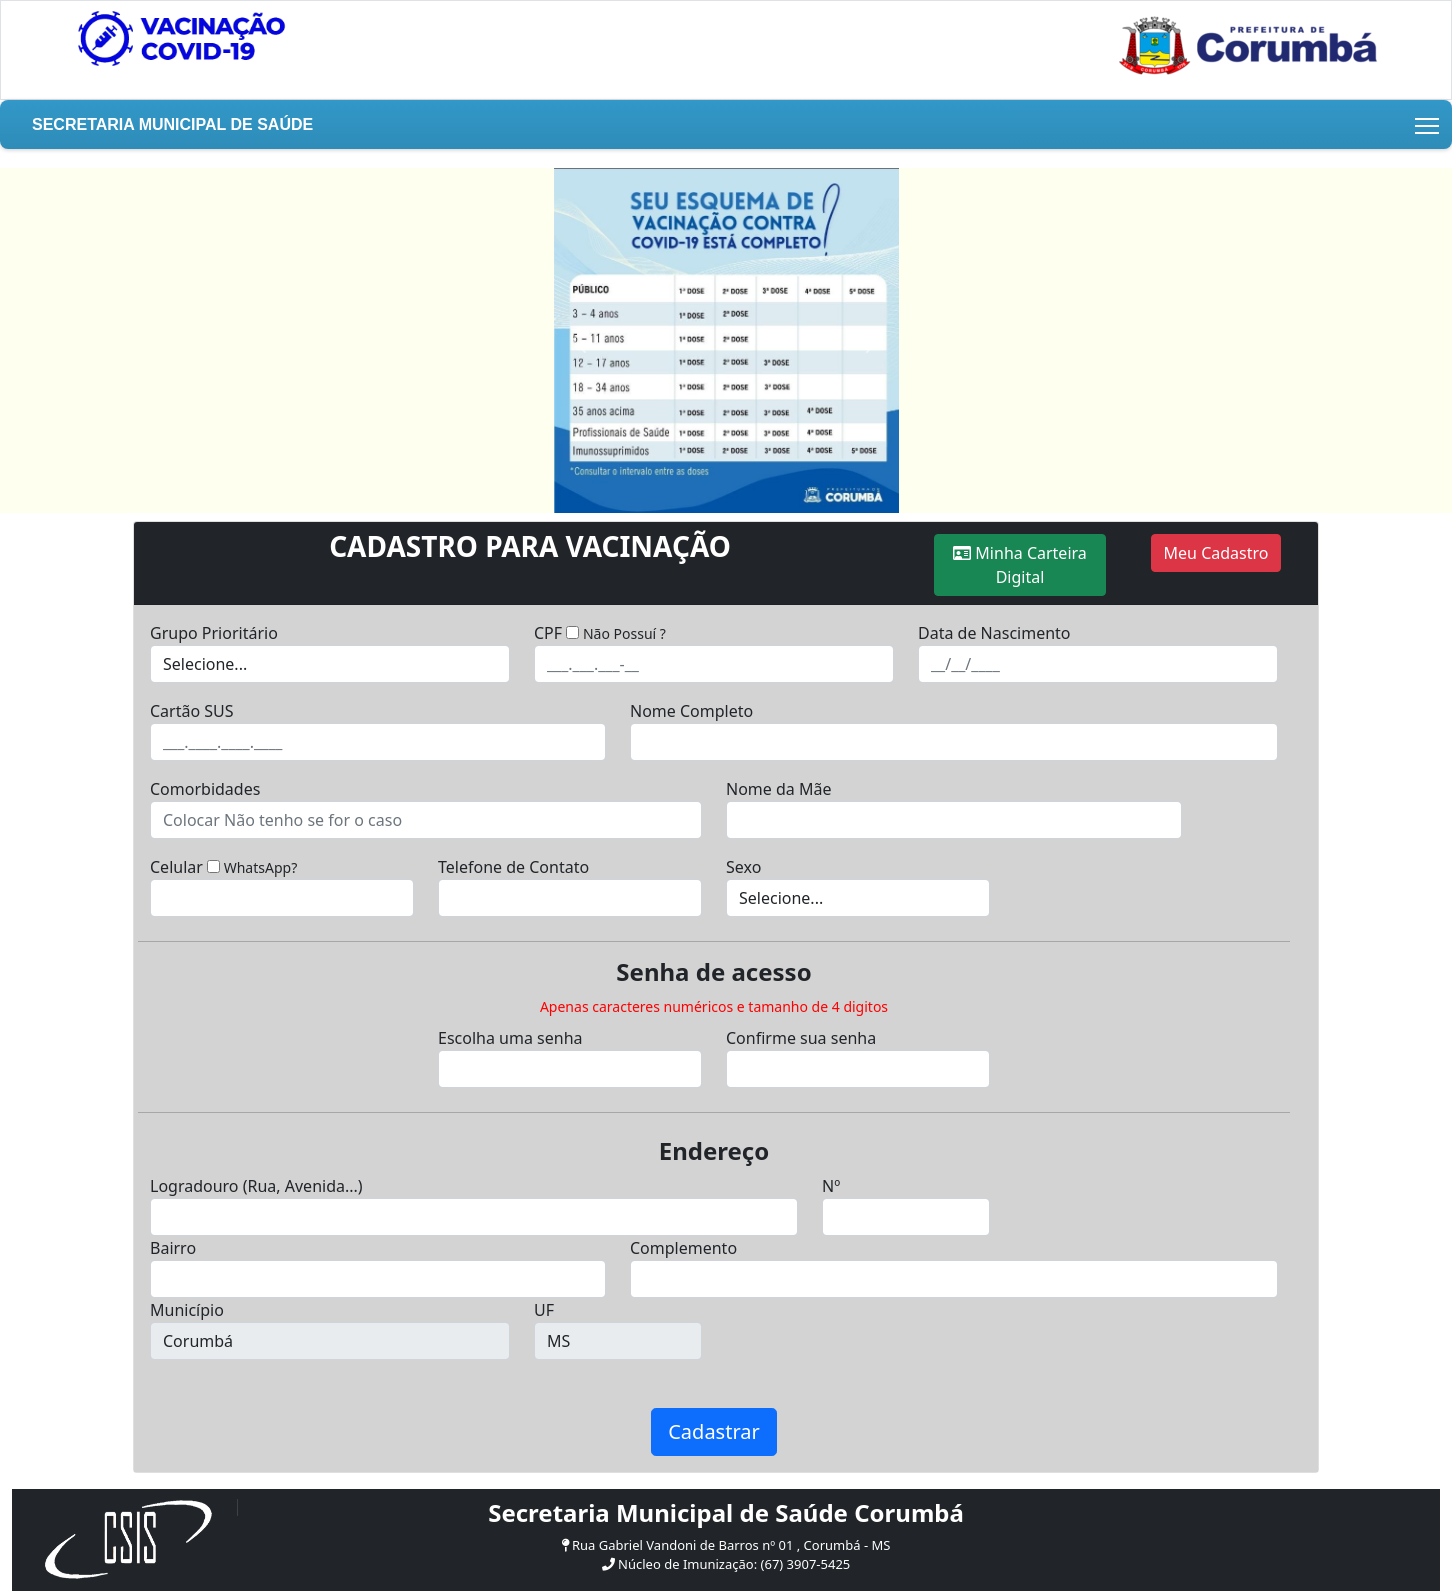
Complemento (683, 1248)
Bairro (173, 1248)
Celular (176, 867)
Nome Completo (691, 711)
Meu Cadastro (1216, 553)
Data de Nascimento (994, 633)
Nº (831, 1186)
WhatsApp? (261, 867)
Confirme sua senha (801, 1038)
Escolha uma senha (510, 1038)
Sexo (743, 867)
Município (187, 1310)
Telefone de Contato (513, 867)
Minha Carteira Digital (1020, 565)
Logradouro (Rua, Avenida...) (256, 1186)
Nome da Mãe (778, 789)
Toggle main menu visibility (1428, 122)
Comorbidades (205, 789)
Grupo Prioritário (214, 633)
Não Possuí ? (624, 633)
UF (544, 1310)
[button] (580, 340)
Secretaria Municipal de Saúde (172, 124)
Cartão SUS (192, 711)
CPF (548, 633)
